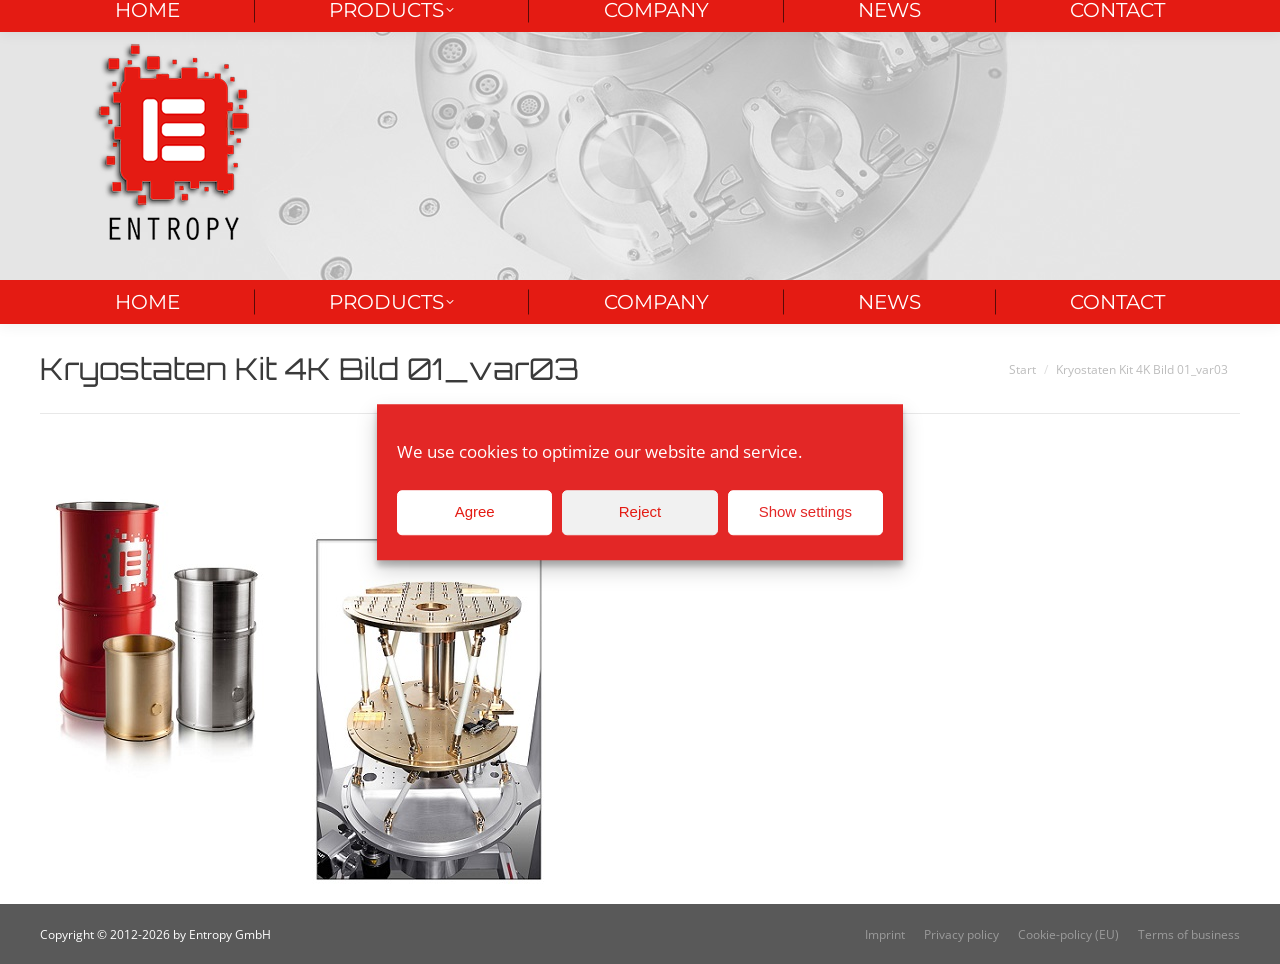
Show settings (805, 511)
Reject (640, 511)
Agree (475, 511)
